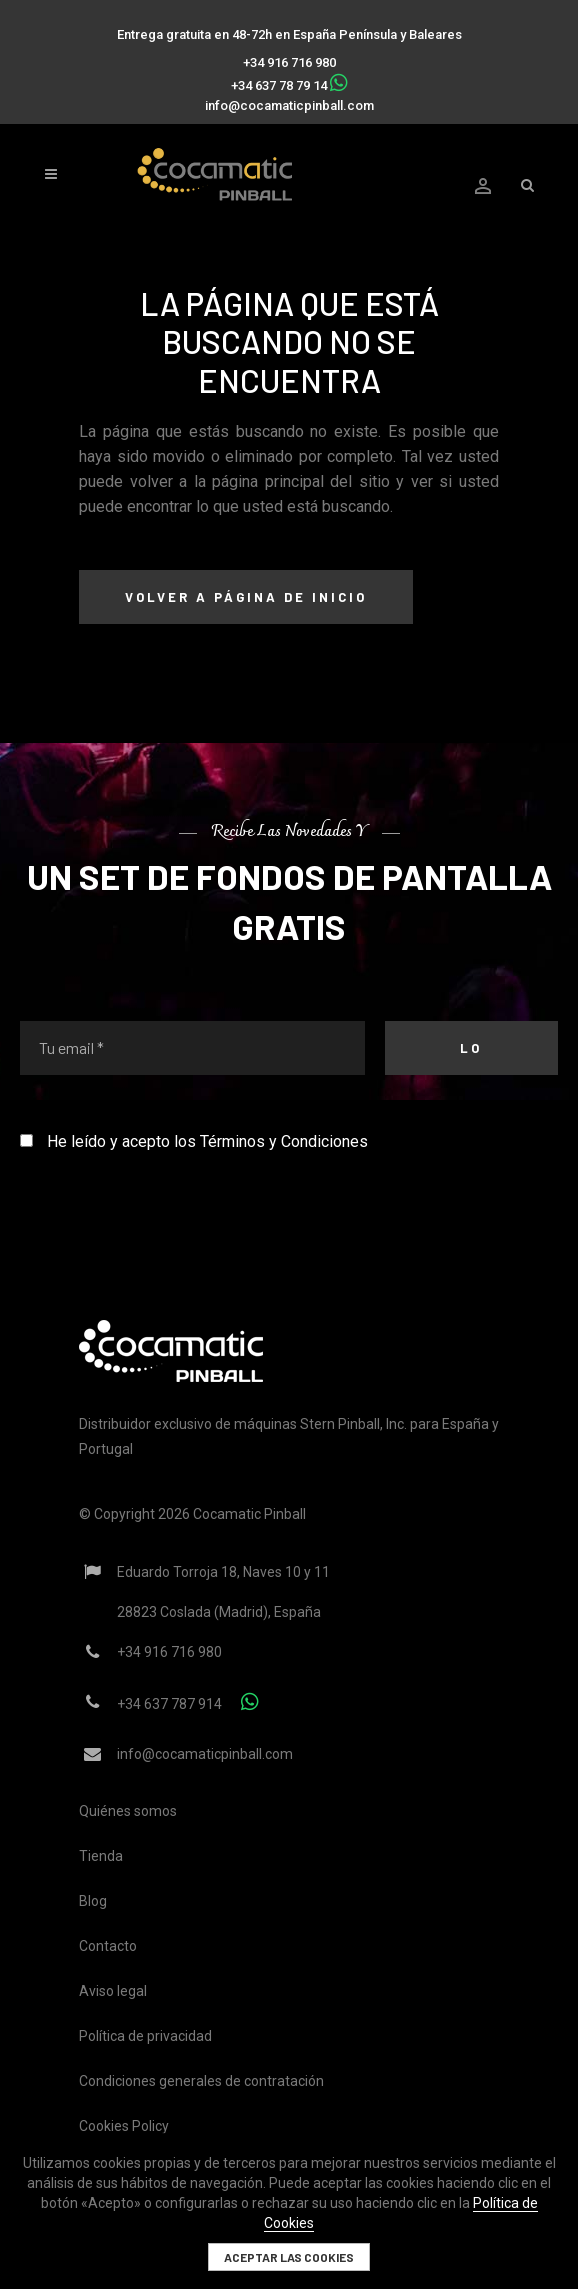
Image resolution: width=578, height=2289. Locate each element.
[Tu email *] (192, 1048)
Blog (93, 1901)
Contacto (108, 1946)
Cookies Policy (124, 2126)
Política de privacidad (145, 2036)
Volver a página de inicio (246, 597)
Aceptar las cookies (289, 2257)
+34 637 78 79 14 (279, 85)
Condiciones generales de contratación (201, 2081)
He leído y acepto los (194, 1141)
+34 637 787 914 (169, 1704)
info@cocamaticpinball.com (289, 105)
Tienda (101, 1856)
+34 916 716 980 (289, 62)
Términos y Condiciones (284, 1141)
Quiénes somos (128, 1811)
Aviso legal (113, 1991)
